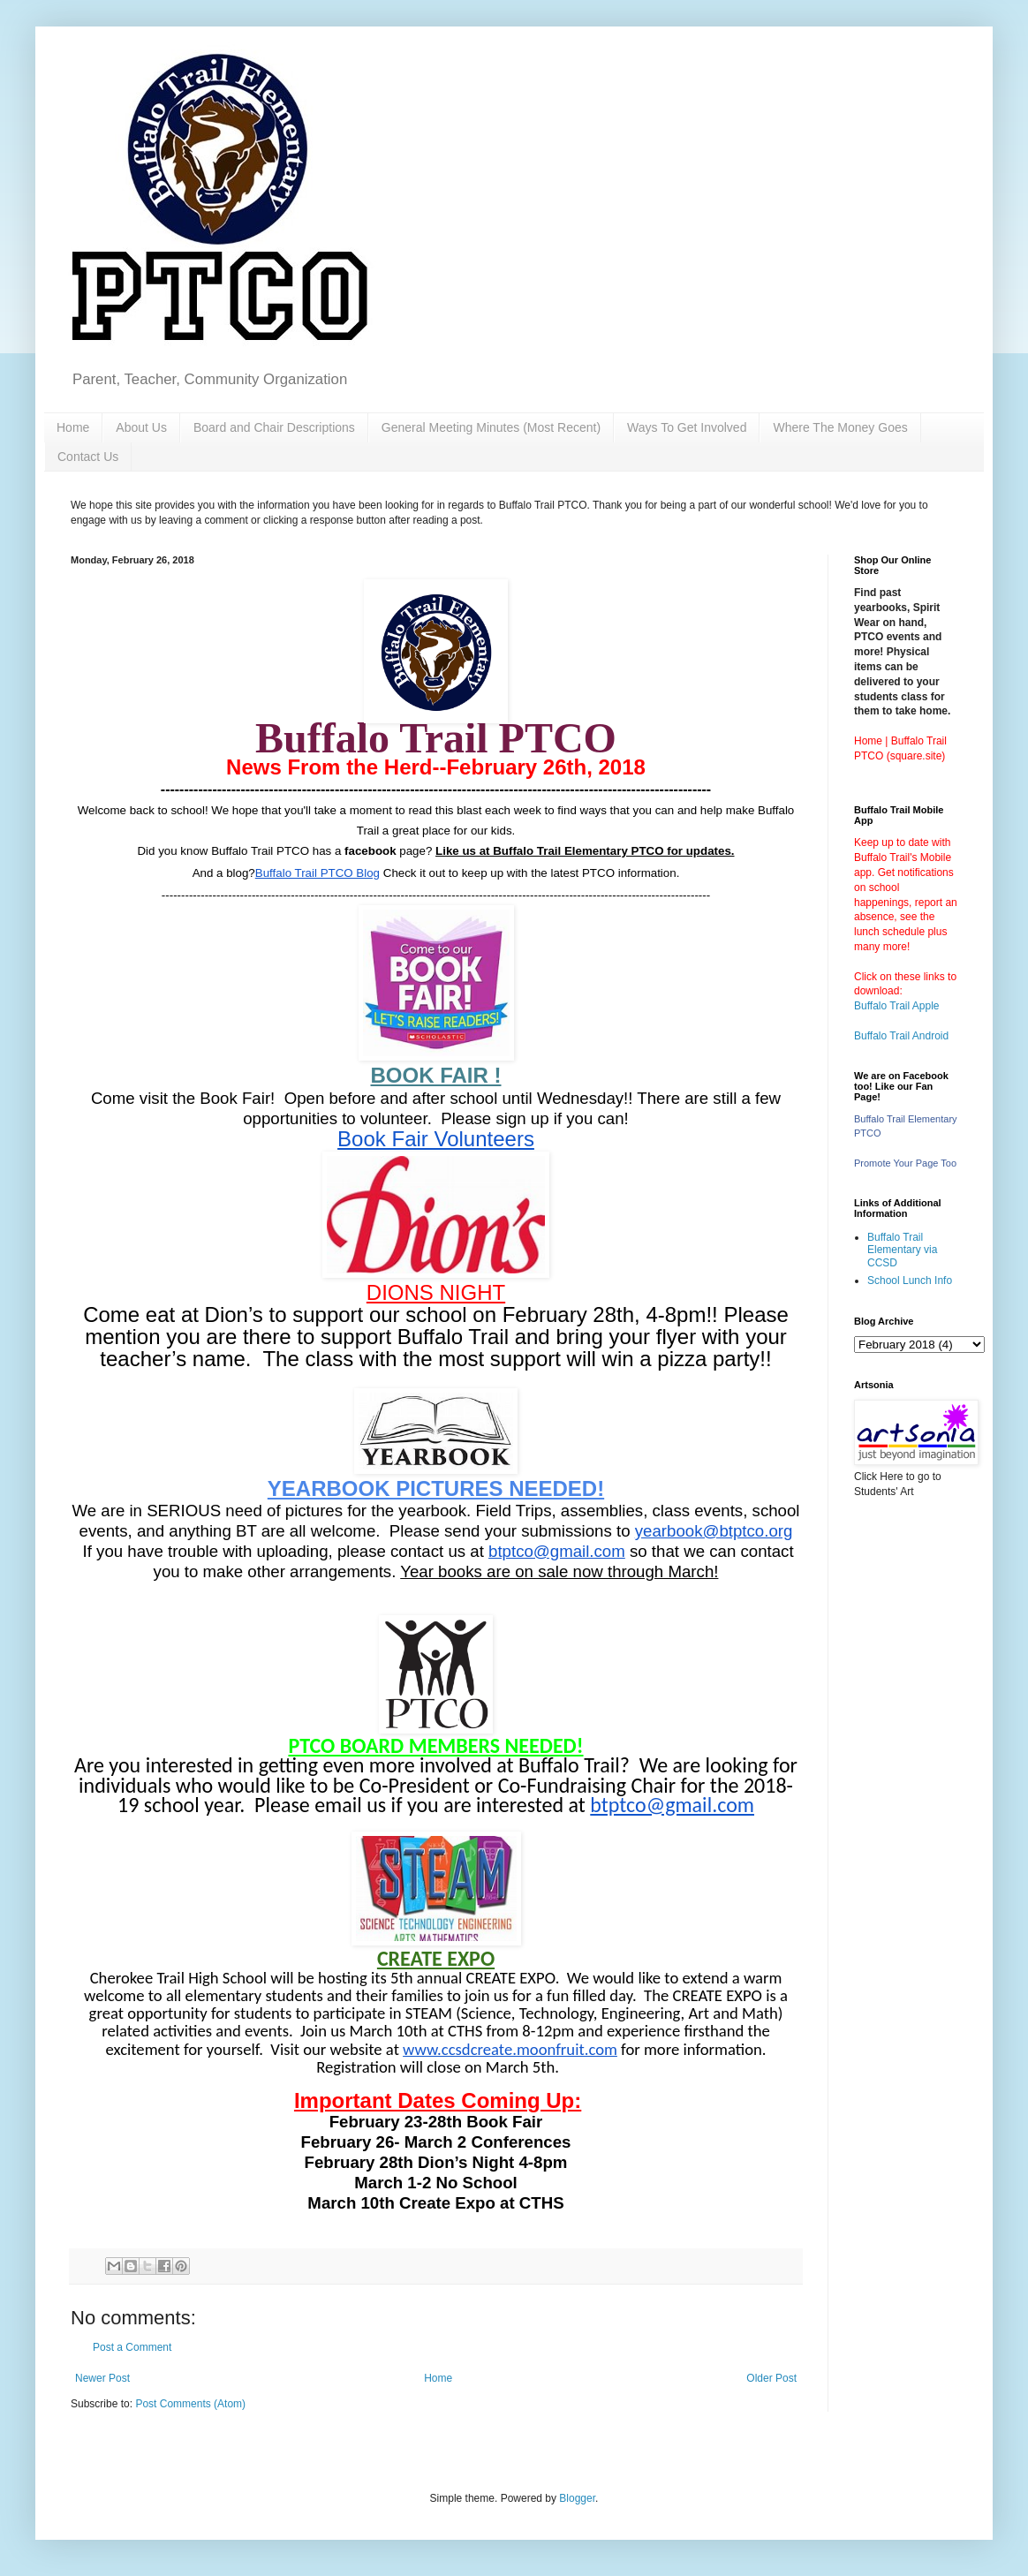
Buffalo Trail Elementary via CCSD (902, 1250)
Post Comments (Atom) (190, 2404)
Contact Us (87, 456)
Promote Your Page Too (905, 1163)
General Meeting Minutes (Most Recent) (491, 427)
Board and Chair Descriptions (274, 427)
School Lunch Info (909, 1280)
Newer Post (102, 2378)
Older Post (771, 2378)
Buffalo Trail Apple (897, 1006)
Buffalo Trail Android (901, 1036)
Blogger (577, 2498)
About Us (141, 427)
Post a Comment (132, 2347)
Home (73, 427)
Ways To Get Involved (686, 427)
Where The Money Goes (840, 427)
